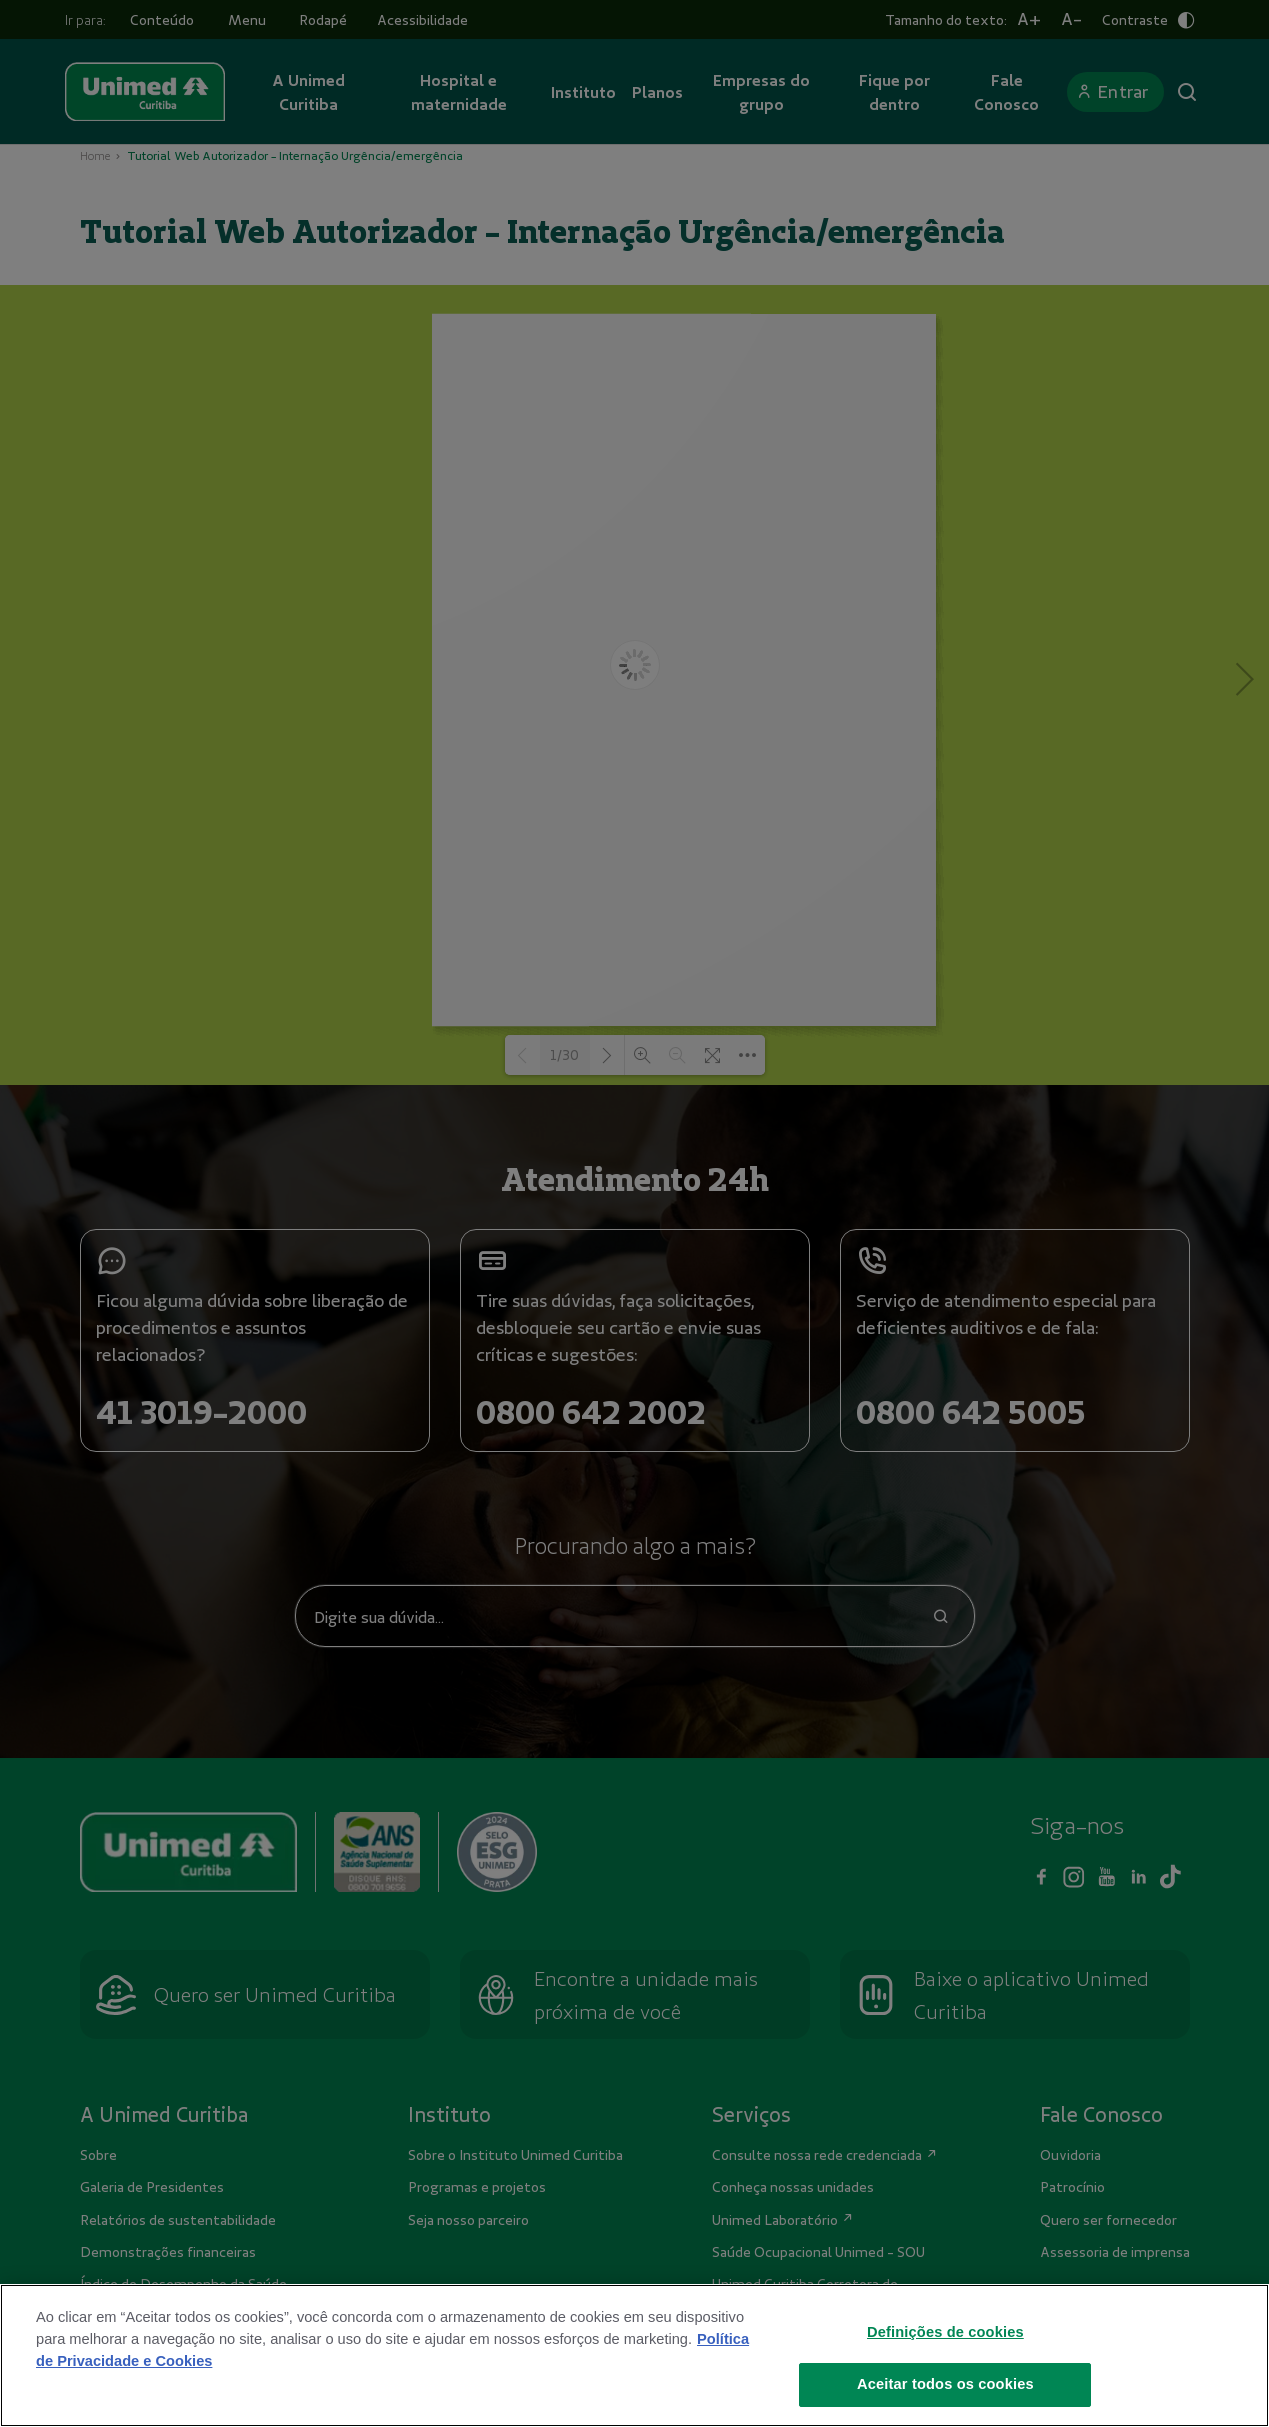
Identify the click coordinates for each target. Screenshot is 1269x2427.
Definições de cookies (945, 2370)
